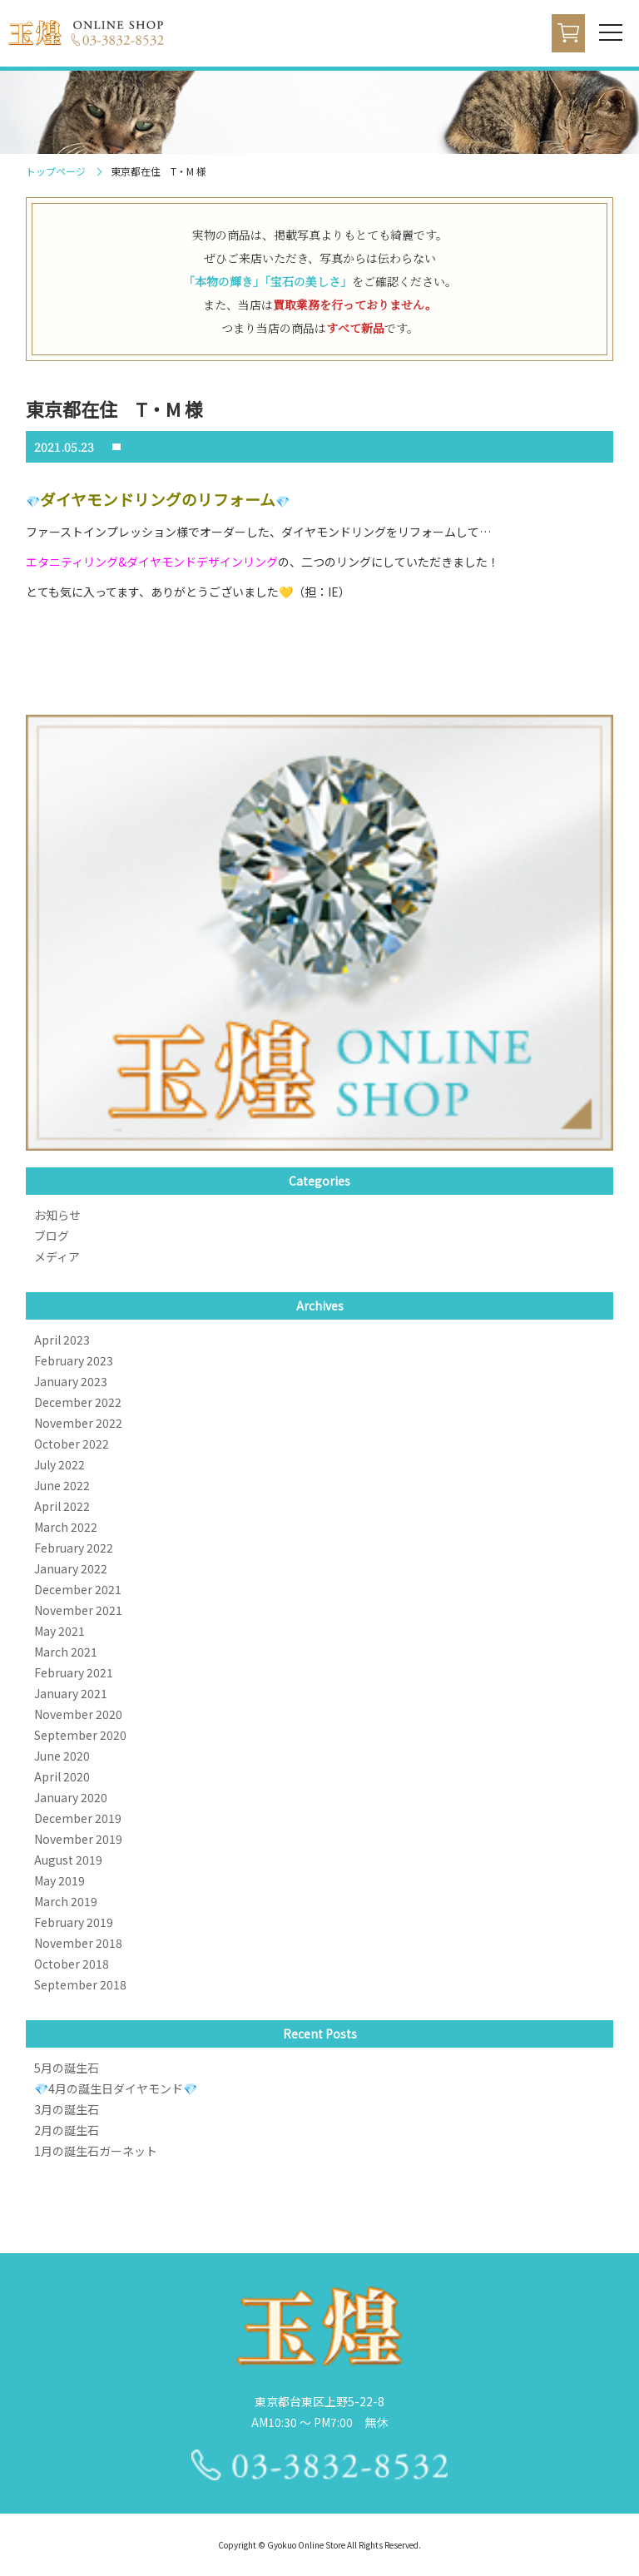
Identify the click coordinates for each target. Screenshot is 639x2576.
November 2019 (78, 1838)
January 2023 (70, 1381)
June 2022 (62, 1485)
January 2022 (70, 1568)
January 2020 (70, 1797)
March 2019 (65, 1901)
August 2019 (68, 1859)
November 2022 (78, 1422)
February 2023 (73, 1360)
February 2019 (73, 1922)
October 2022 (71, 1443)
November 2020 (78, 1714)
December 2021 (77, 1589)
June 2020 (62, 1755)
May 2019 (59, 1880)
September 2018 (80, 1984)
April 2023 (62, 1339)
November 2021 (78, 1610)
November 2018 (78, 1942)
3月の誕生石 (66, 2109)
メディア (57, 1256)
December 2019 (77, 1818)
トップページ (56, 171)
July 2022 (59, 1464)
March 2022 (65, 1526)
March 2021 (65, 1651)
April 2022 (62, 1506)
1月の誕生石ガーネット (95, 2151)
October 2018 (71, 1963)
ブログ (51, 1235)
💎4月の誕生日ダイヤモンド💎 (115, 2088)
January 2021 (70, 1693)
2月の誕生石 (66, 2130)
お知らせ (57, 1214)
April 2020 (62, 1776)
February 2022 (73, 1547)
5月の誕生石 (66, 2067)
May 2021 (59, 1630)
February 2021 (73, 1672)
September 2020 (80, 1734)
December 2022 (77, 1402)
